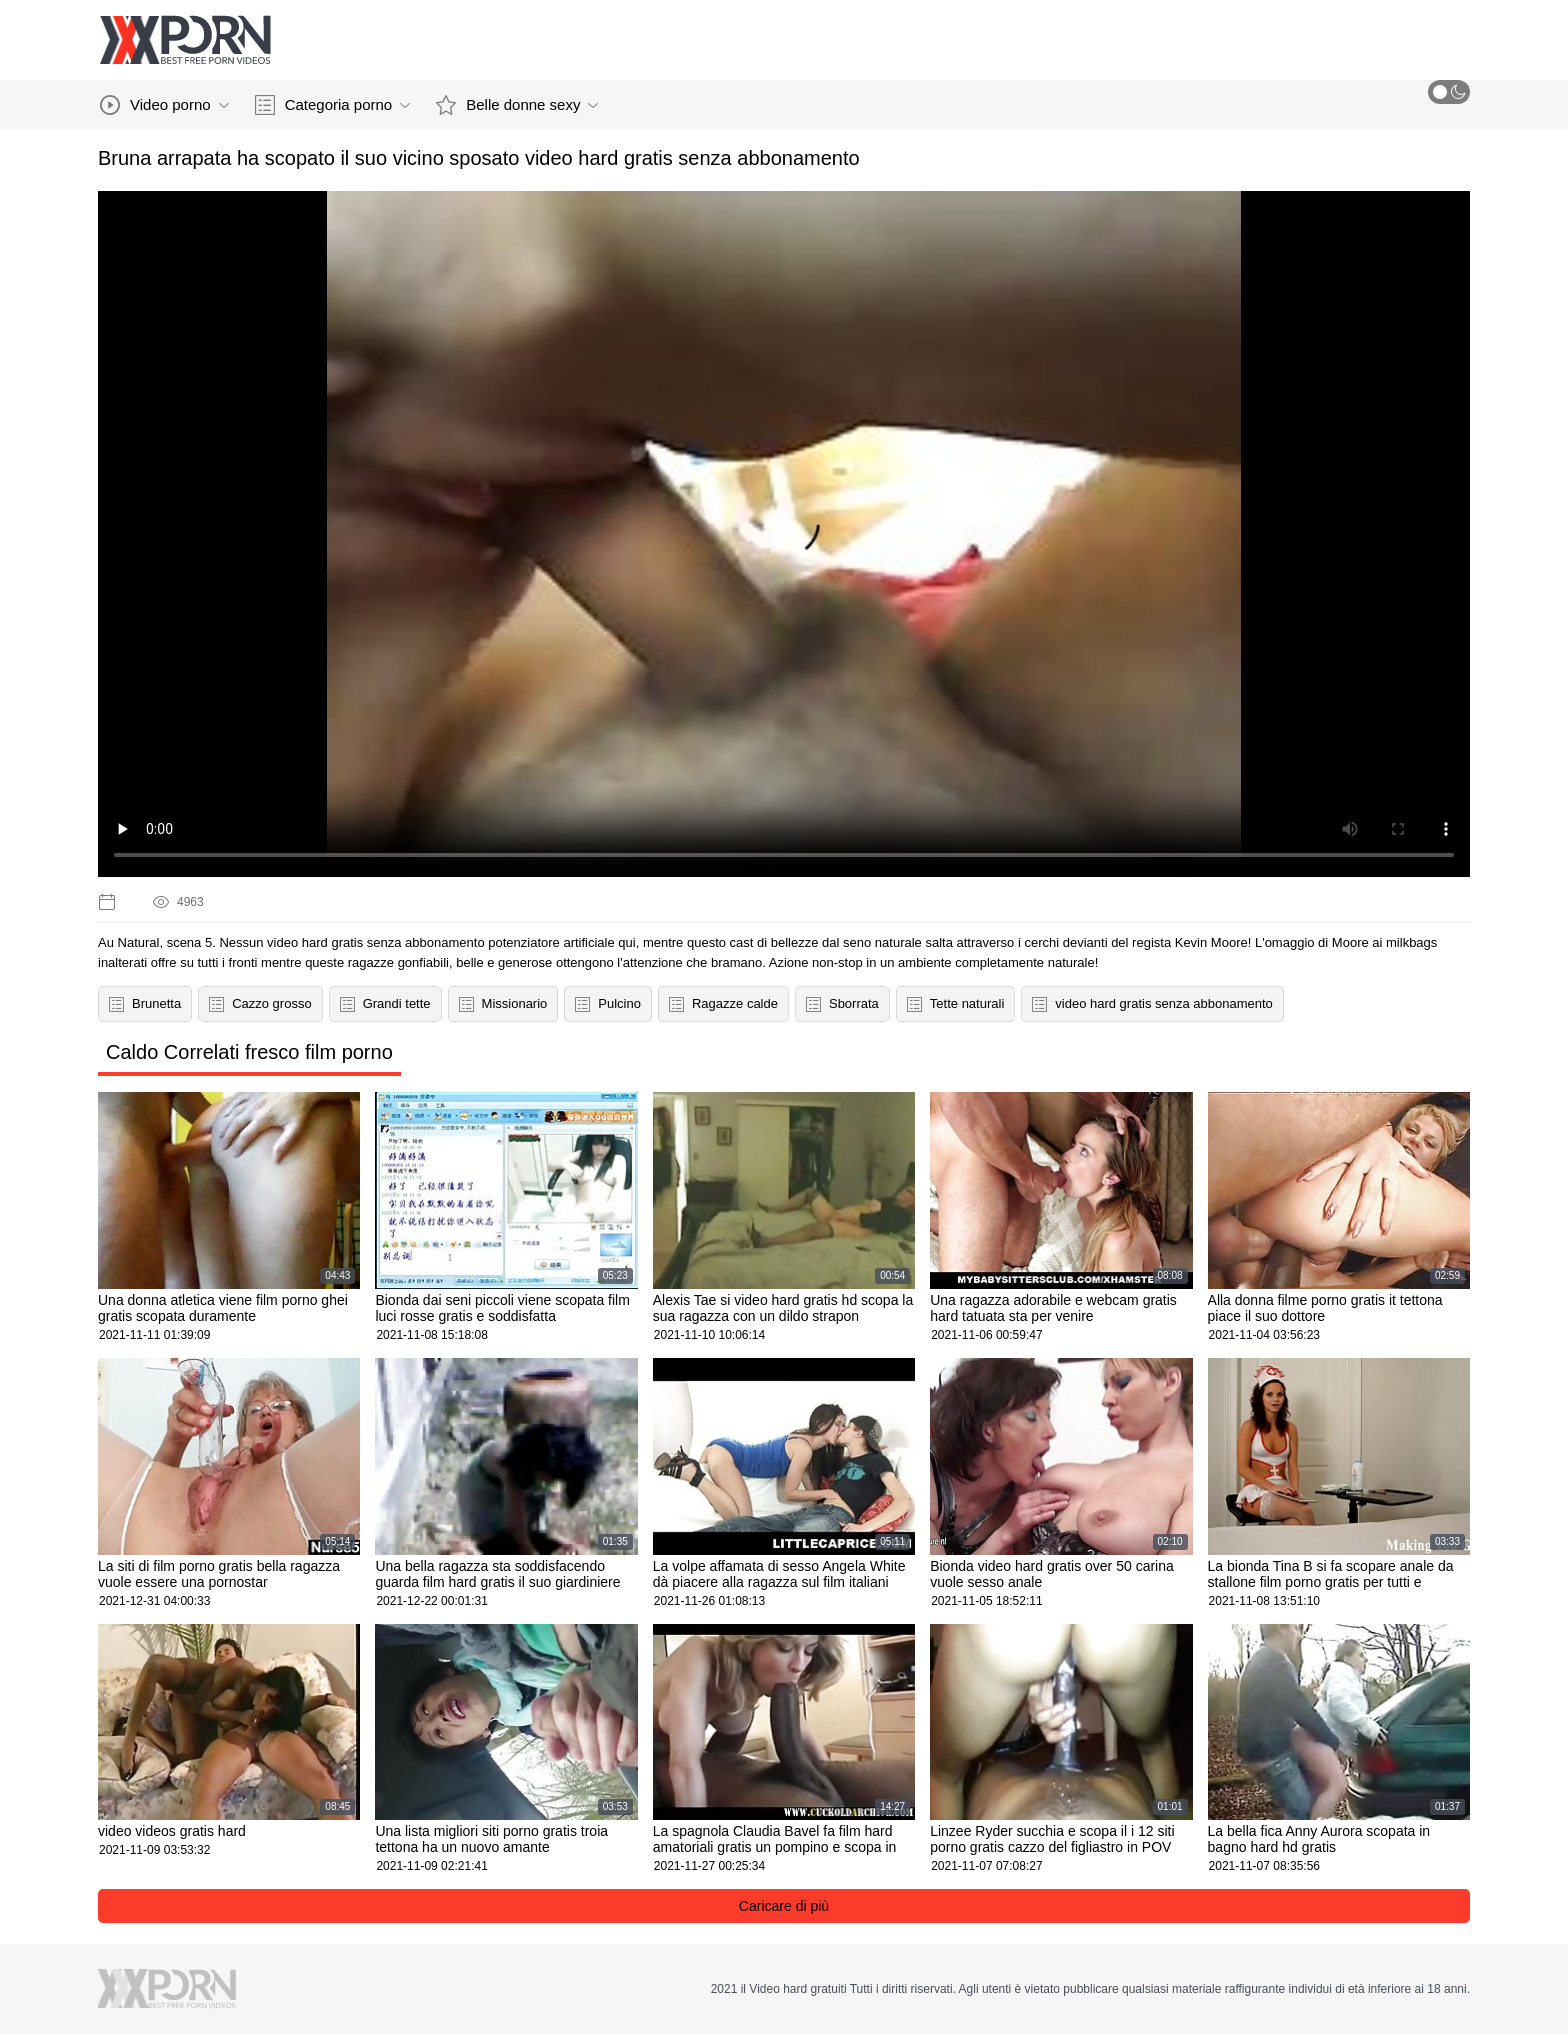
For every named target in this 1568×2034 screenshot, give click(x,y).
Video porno (164, 105)
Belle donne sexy (517, 105)
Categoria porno (333, 105)
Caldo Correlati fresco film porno (249, 1052)
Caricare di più (784, 1906)
